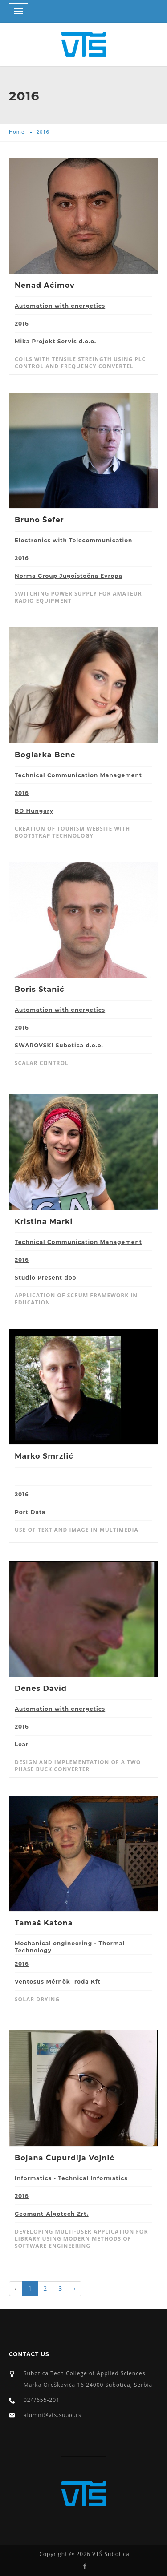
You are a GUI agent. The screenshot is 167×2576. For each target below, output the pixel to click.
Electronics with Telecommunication (73, 540)
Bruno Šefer (39, 520)
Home (16, 131)
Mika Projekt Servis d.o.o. (55, 341)
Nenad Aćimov (45, 285)
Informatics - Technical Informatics (71, 2178)
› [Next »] (74, 2288)
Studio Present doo (45, 1277)
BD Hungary (34, 810)
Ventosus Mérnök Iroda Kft (58, 1981)
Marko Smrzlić (44, 1456)
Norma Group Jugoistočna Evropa (68, 575)
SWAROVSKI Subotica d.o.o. (59, 1045)
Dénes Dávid (41, 1688)
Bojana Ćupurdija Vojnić (64, 2158)
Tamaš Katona (44, 1923)
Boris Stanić (39, 989)
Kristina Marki (44, 1221)
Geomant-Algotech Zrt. (52, 2213)
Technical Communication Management (78, 775)
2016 (22, 323)
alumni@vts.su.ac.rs (52, 2415)
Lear (22, 1744)
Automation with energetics (60, 305)
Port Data (30, 1512)
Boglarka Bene (45, 755)
